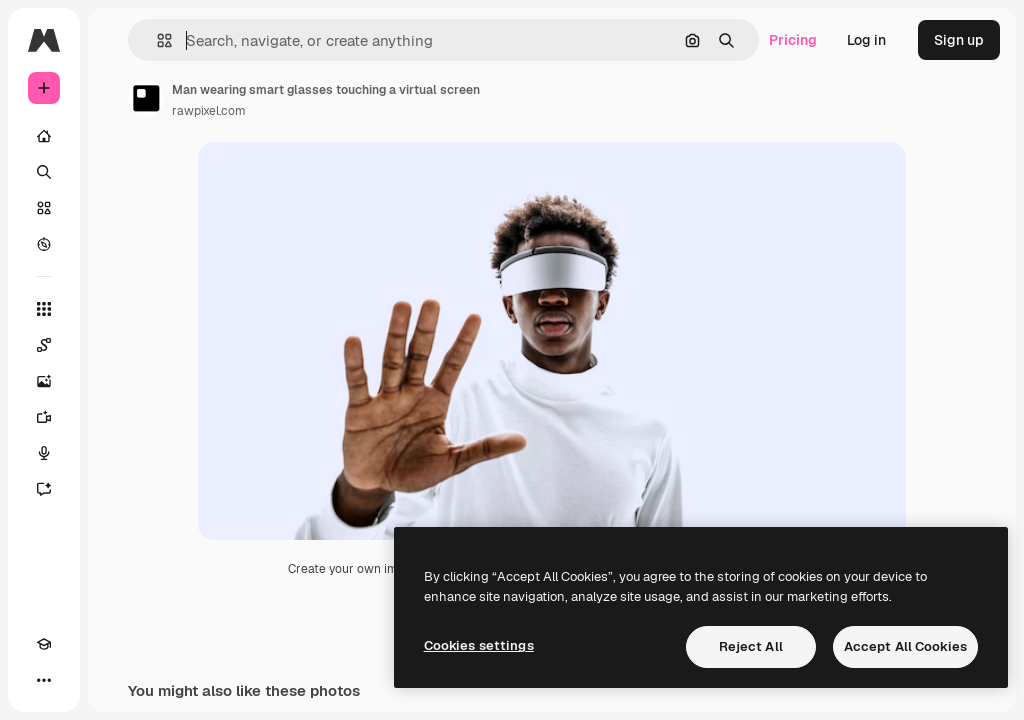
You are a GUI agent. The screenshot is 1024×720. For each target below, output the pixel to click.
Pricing (793, 40)
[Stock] (44, 208)
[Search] (44, 172)
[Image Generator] (44, 381)
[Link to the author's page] (146, 98)
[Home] (44, 136)
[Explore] (44, 244)
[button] (156, 40)
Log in (866, 40)
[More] (44, 680)
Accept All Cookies (905, 646)
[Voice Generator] (44, 453)
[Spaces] (44, 345)
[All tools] (44, 309)
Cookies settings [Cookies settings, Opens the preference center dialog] (479, 645)
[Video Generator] (44, 417)
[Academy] (44, 644)
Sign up (959, 40)
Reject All (751, 646)
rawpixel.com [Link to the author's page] (209, 111)
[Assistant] (44, 489)
